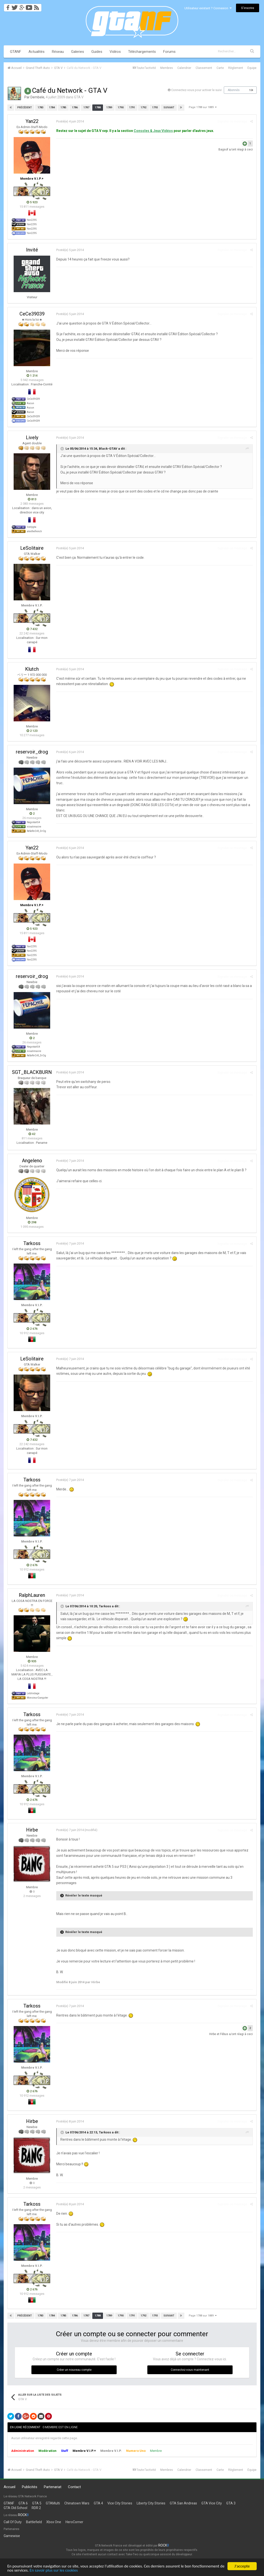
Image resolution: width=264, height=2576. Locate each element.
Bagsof (223, 149)
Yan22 (32, 121)
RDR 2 (36, 2508)
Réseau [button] (58, 51)
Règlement (235, 68)
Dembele (37, 97)
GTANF (15, 51)
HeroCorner (74, 2522)
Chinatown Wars (76, 2503)
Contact (74, 2487)
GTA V (79, 97)
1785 (63, 107)
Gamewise (12, 2536)
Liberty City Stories (151, 2503)
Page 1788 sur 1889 (203, 107)
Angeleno (32, 1160)
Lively (32, 437)
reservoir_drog (32, 752)
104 (251, 90)
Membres (166, 68)
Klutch (32, 669)
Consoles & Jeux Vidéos (153, 131)
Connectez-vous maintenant (190, 2369)
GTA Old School (15, 2508)
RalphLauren (32, 1595)
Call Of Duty (13, 2522)
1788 (98, 107)
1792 (143, 107)
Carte (220, 68)
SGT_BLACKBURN (32, 1072)
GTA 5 (36, 2503)
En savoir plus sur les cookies (54, 2570)
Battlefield (34, 2522)
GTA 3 (231, 2503)
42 (31, 1134)
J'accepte (242, 2566)
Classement (204, 68)
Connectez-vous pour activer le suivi (196, 90)
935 (32, 1661)
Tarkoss (31, 1243)
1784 (52, 107)
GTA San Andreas (183, 2503)
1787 (86, 107)
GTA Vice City (211, 2503)
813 (32, 499)
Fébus (224, 2034)
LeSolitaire (32, 548)
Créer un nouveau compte (74, 2369)
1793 (155, 107)
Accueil (9, 2487)
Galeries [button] (77, 51)
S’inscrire (247, 8)
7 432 (32, 629)
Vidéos (115, 51)
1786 (75, 107)
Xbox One (53, 2522)
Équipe (251, 68)
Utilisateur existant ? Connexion (208, 8)
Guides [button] (96, 51)
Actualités (36, 51)
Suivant (168, 107)
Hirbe (32, 1830)
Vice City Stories (119, 2503)
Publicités (29, 2487)
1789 (109, 107)
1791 (132, 107)
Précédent (24, 107)
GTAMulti (53, 2503)
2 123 (32, 731)
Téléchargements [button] (142, 51)
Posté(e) (70, 121)
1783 (40, 107)
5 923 (32, 202)
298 (32, 1222)
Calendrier (184, 68)
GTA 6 (23, 2503)
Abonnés (234, 90)
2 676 (32, 1328)
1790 (120, 107)
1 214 (32, 375)
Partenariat (52, 2487)
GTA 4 (98, 2503)
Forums (169, 51)
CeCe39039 (32, 314)
